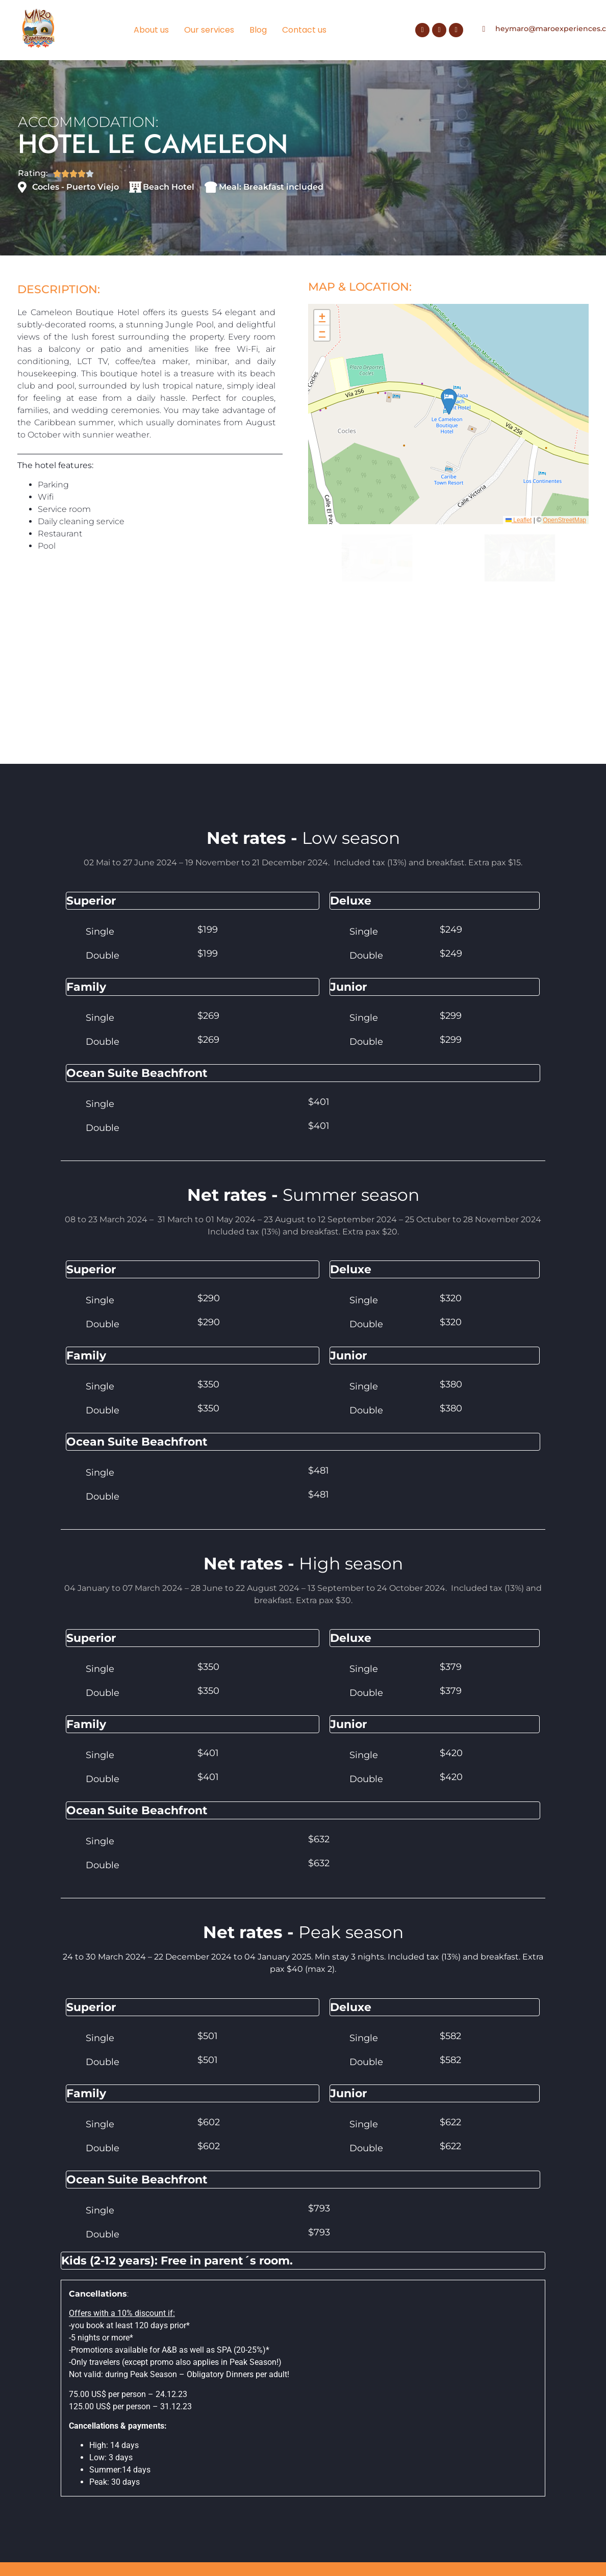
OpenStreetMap (564, 528)
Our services (209, 30)
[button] (322, 326)
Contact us (304, 30)
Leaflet (519, 528)
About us (151, 30)
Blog (258, 30)
